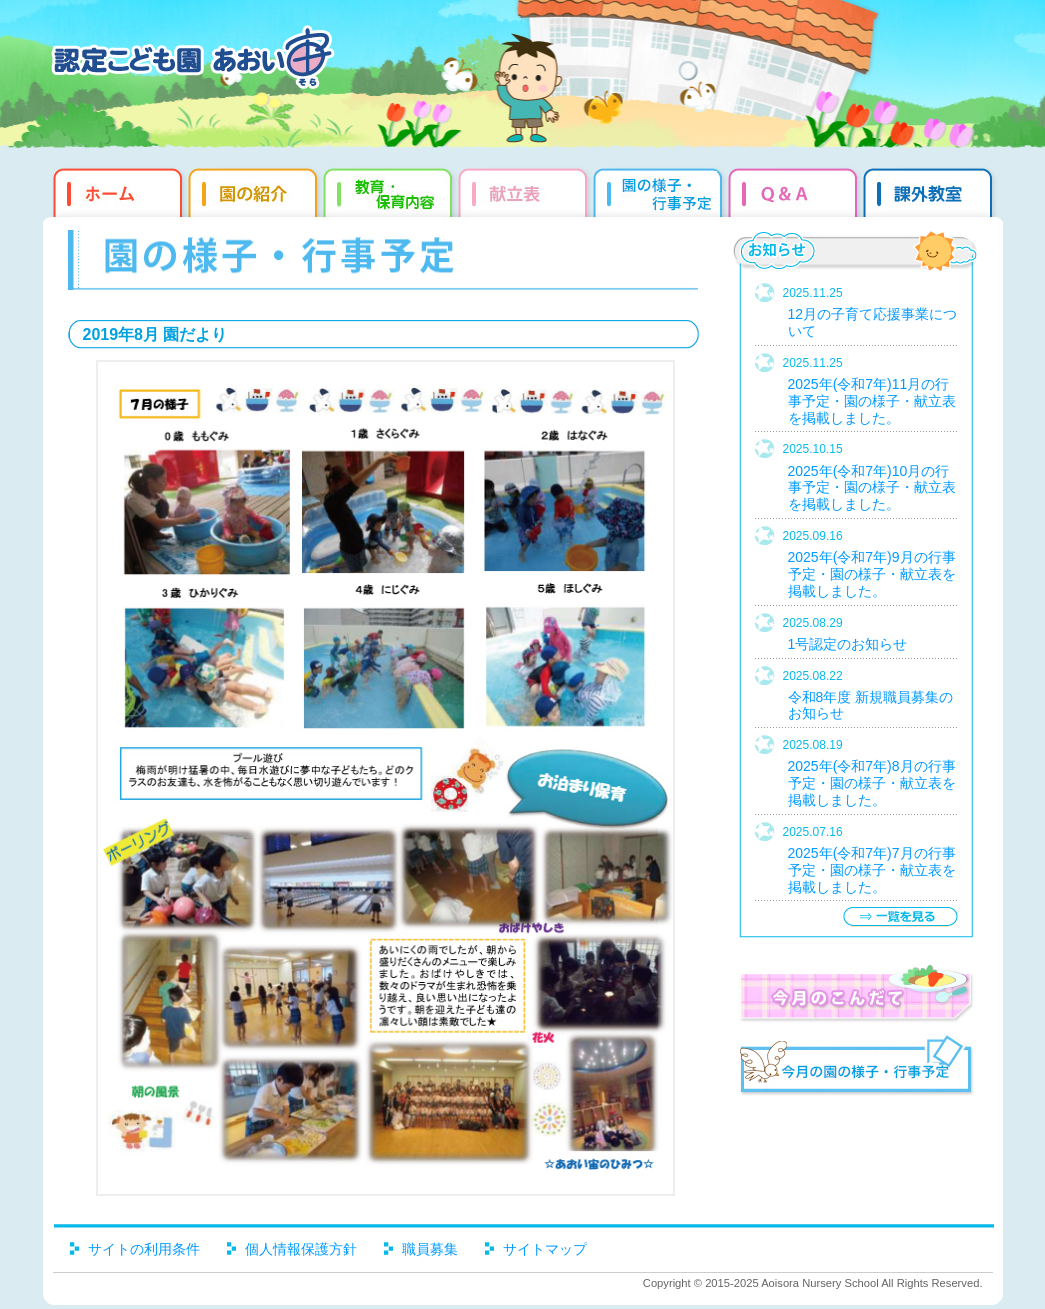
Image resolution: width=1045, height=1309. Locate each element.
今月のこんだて (855, 993)
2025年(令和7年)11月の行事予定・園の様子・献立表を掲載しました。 (872, 401)
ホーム (115, 190)
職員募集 (430, 1249)
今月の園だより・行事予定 (855, 1068)
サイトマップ (545, 1249)
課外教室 (930, 190)
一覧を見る (900, 916)
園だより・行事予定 (660, 190)
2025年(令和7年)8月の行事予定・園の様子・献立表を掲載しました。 (872, 783)
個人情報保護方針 (301, 1249)
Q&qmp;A (795, 190)
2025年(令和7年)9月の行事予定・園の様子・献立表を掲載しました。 (872, 574)
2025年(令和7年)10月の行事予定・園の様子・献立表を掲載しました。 (872, 488)
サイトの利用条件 (144, 1249)
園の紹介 (255, 190)
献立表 (525, 190)
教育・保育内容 (390, 190)
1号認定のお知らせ (848, 644)
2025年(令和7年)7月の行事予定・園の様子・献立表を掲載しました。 (872, 870)
